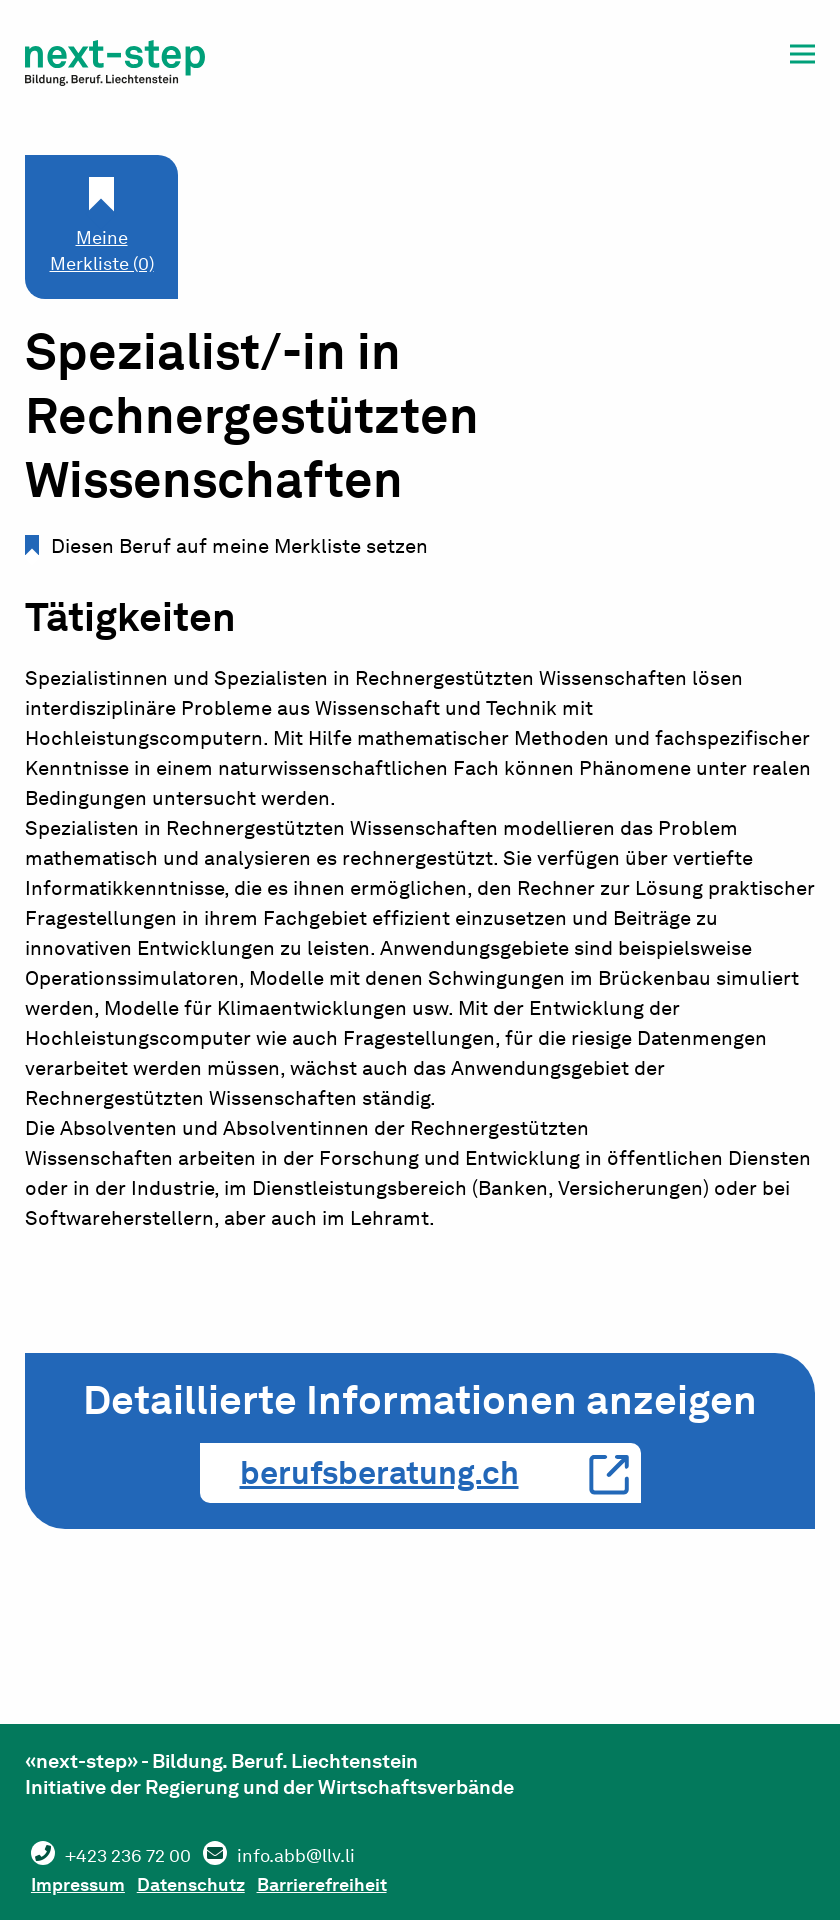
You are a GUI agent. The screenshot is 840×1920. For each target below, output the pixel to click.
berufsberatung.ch (379, 1472)
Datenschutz (219, 1881)
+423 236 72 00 (139, 1855)
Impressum (87, 1881)
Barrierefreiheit (370, 1881)
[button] (802, 57)
